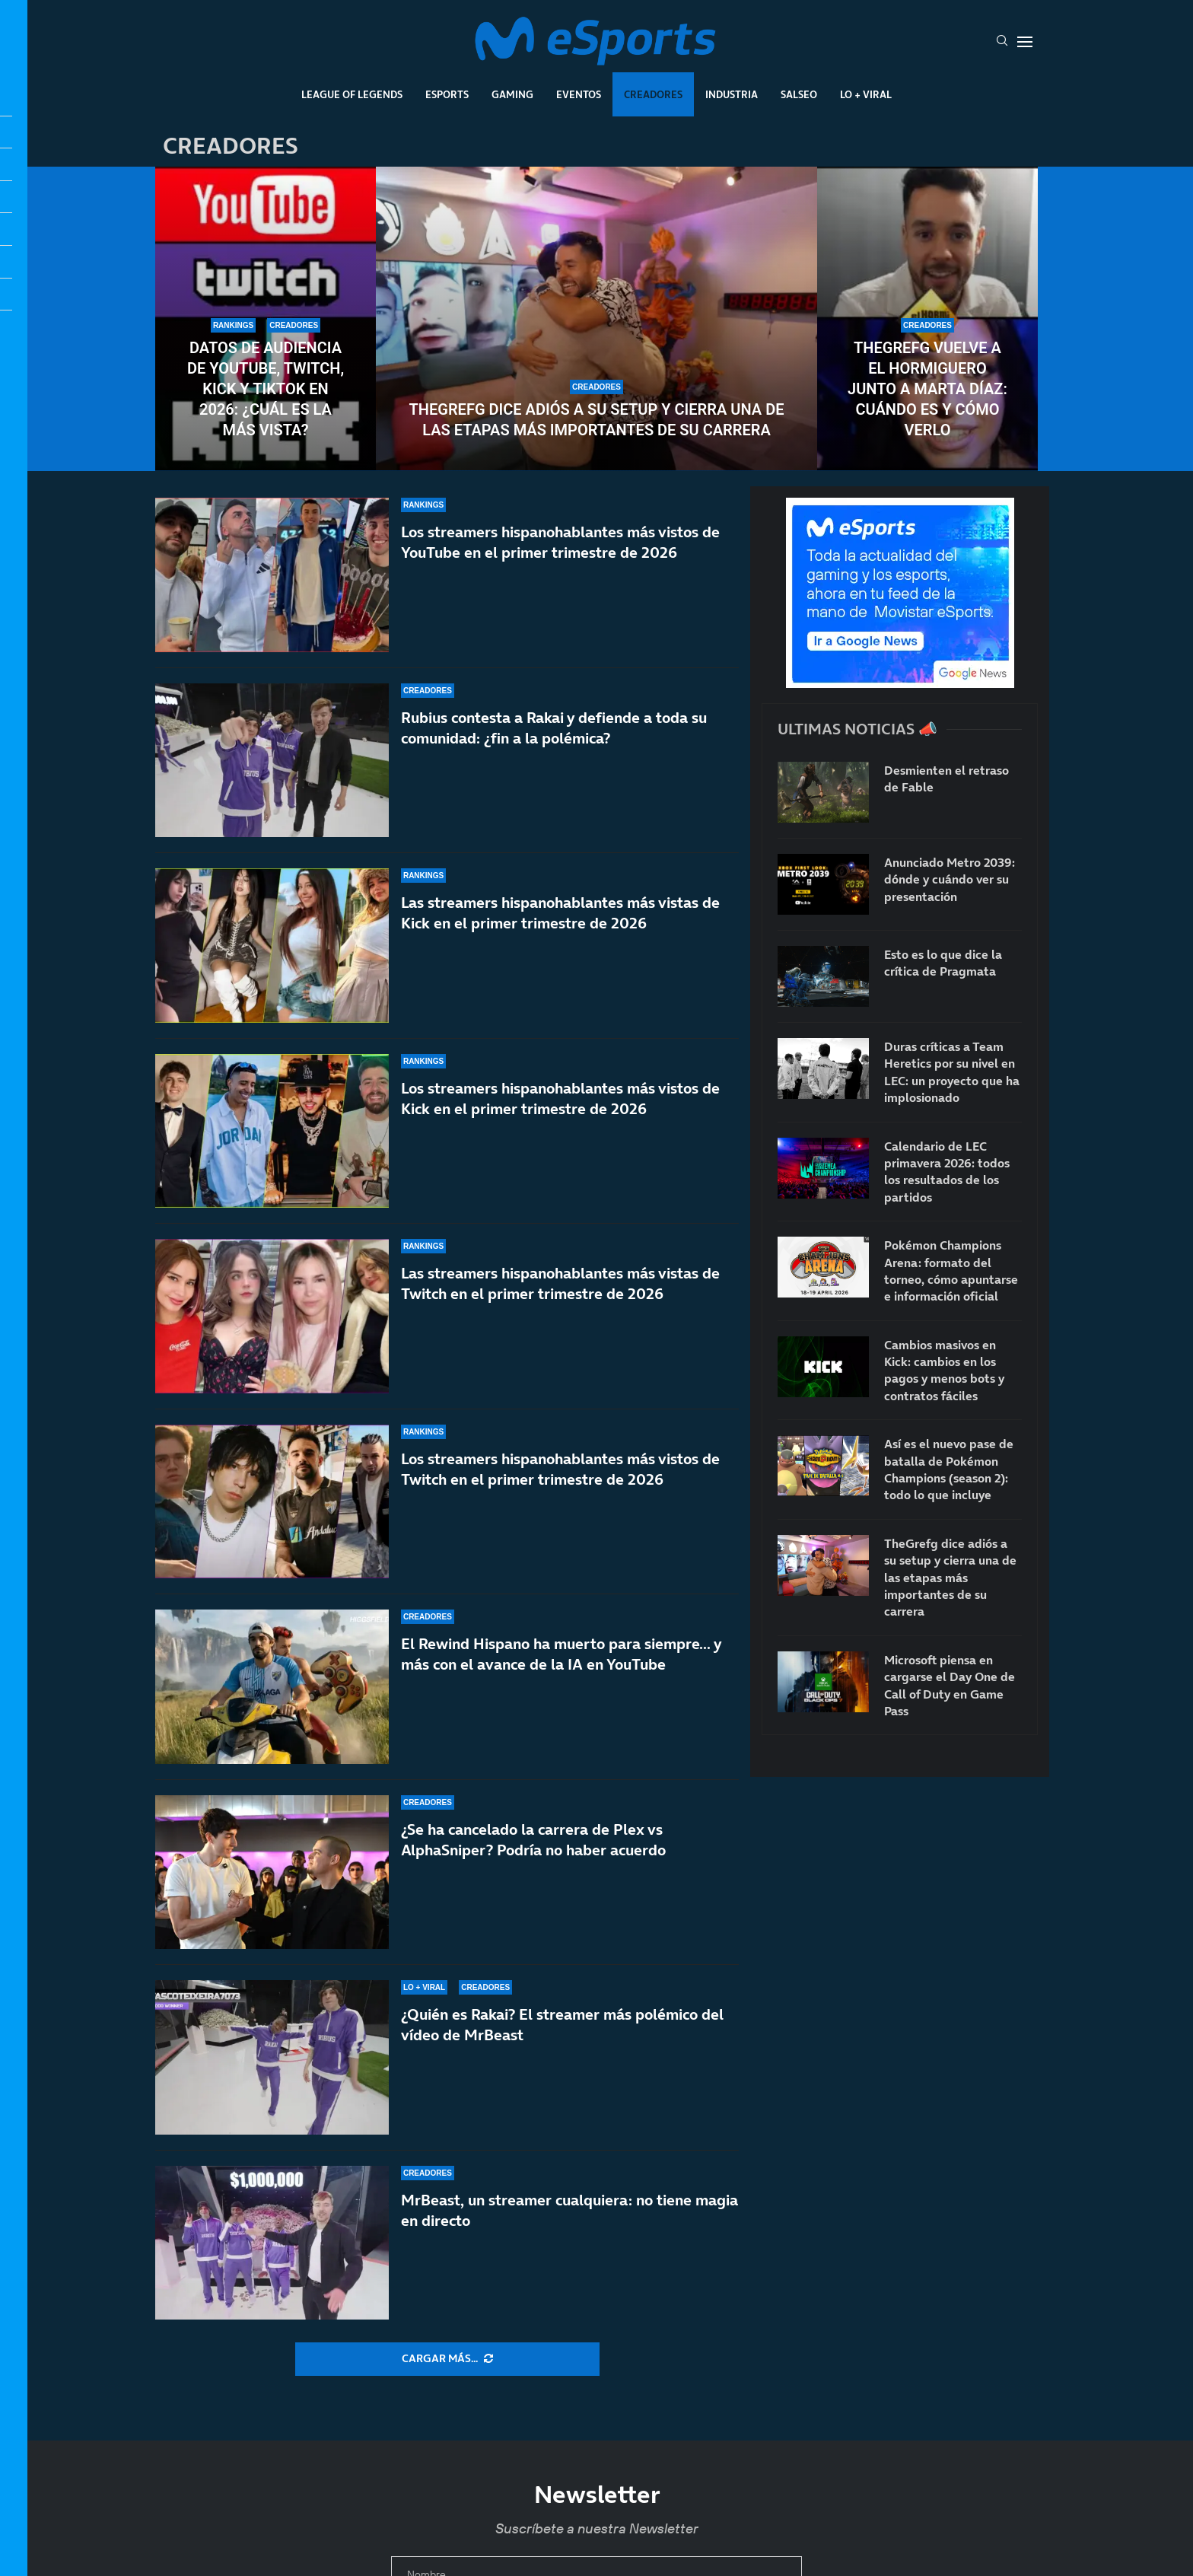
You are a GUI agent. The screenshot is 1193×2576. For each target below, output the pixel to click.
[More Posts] (447, 2359)
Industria (731, 94)
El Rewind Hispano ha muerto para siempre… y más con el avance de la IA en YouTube (561, 1654)
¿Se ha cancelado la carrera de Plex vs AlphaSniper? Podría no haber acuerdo (533, 1840)
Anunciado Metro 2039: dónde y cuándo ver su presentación (949, 879)
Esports (447, 94)
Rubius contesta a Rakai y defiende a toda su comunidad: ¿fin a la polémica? (554, 728)
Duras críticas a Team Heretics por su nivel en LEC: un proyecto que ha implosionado (952, 1072)
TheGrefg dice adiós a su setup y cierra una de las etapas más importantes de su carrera (596, 419)
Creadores (653, 94)
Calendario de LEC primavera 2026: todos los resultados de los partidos (947, 1171)
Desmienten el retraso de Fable (946, 778)
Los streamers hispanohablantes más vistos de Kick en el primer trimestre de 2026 (560, 1116)
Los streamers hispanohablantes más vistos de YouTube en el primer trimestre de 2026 (560, 542)
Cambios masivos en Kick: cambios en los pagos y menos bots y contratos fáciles (944, 1370)
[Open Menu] (1024, 41)
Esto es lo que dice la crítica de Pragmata (943, 962)
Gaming (512, 94)
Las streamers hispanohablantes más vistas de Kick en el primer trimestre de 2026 (560, 914)
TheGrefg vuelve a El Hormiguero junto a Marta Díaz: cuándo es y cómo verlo (927, 389)
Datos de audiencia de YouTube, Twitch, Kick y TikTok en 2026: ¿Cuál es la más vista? (265, 389)
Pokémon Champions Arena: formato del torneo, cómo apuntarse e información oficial (951, 1270)
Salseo (799, 94)
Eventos (578, 94)
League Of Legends (351, 94)
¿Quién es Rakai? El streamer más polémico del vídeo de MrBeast (562, 2025)
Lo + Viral (866, 94)
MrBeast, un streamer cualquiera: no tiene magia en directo (569, 2210)
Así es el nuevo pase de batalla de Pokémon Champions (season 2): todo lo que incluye (948, 1469)
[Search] (1002, 42)
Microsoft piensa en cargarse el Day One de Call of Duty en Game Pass (949, 1685)
